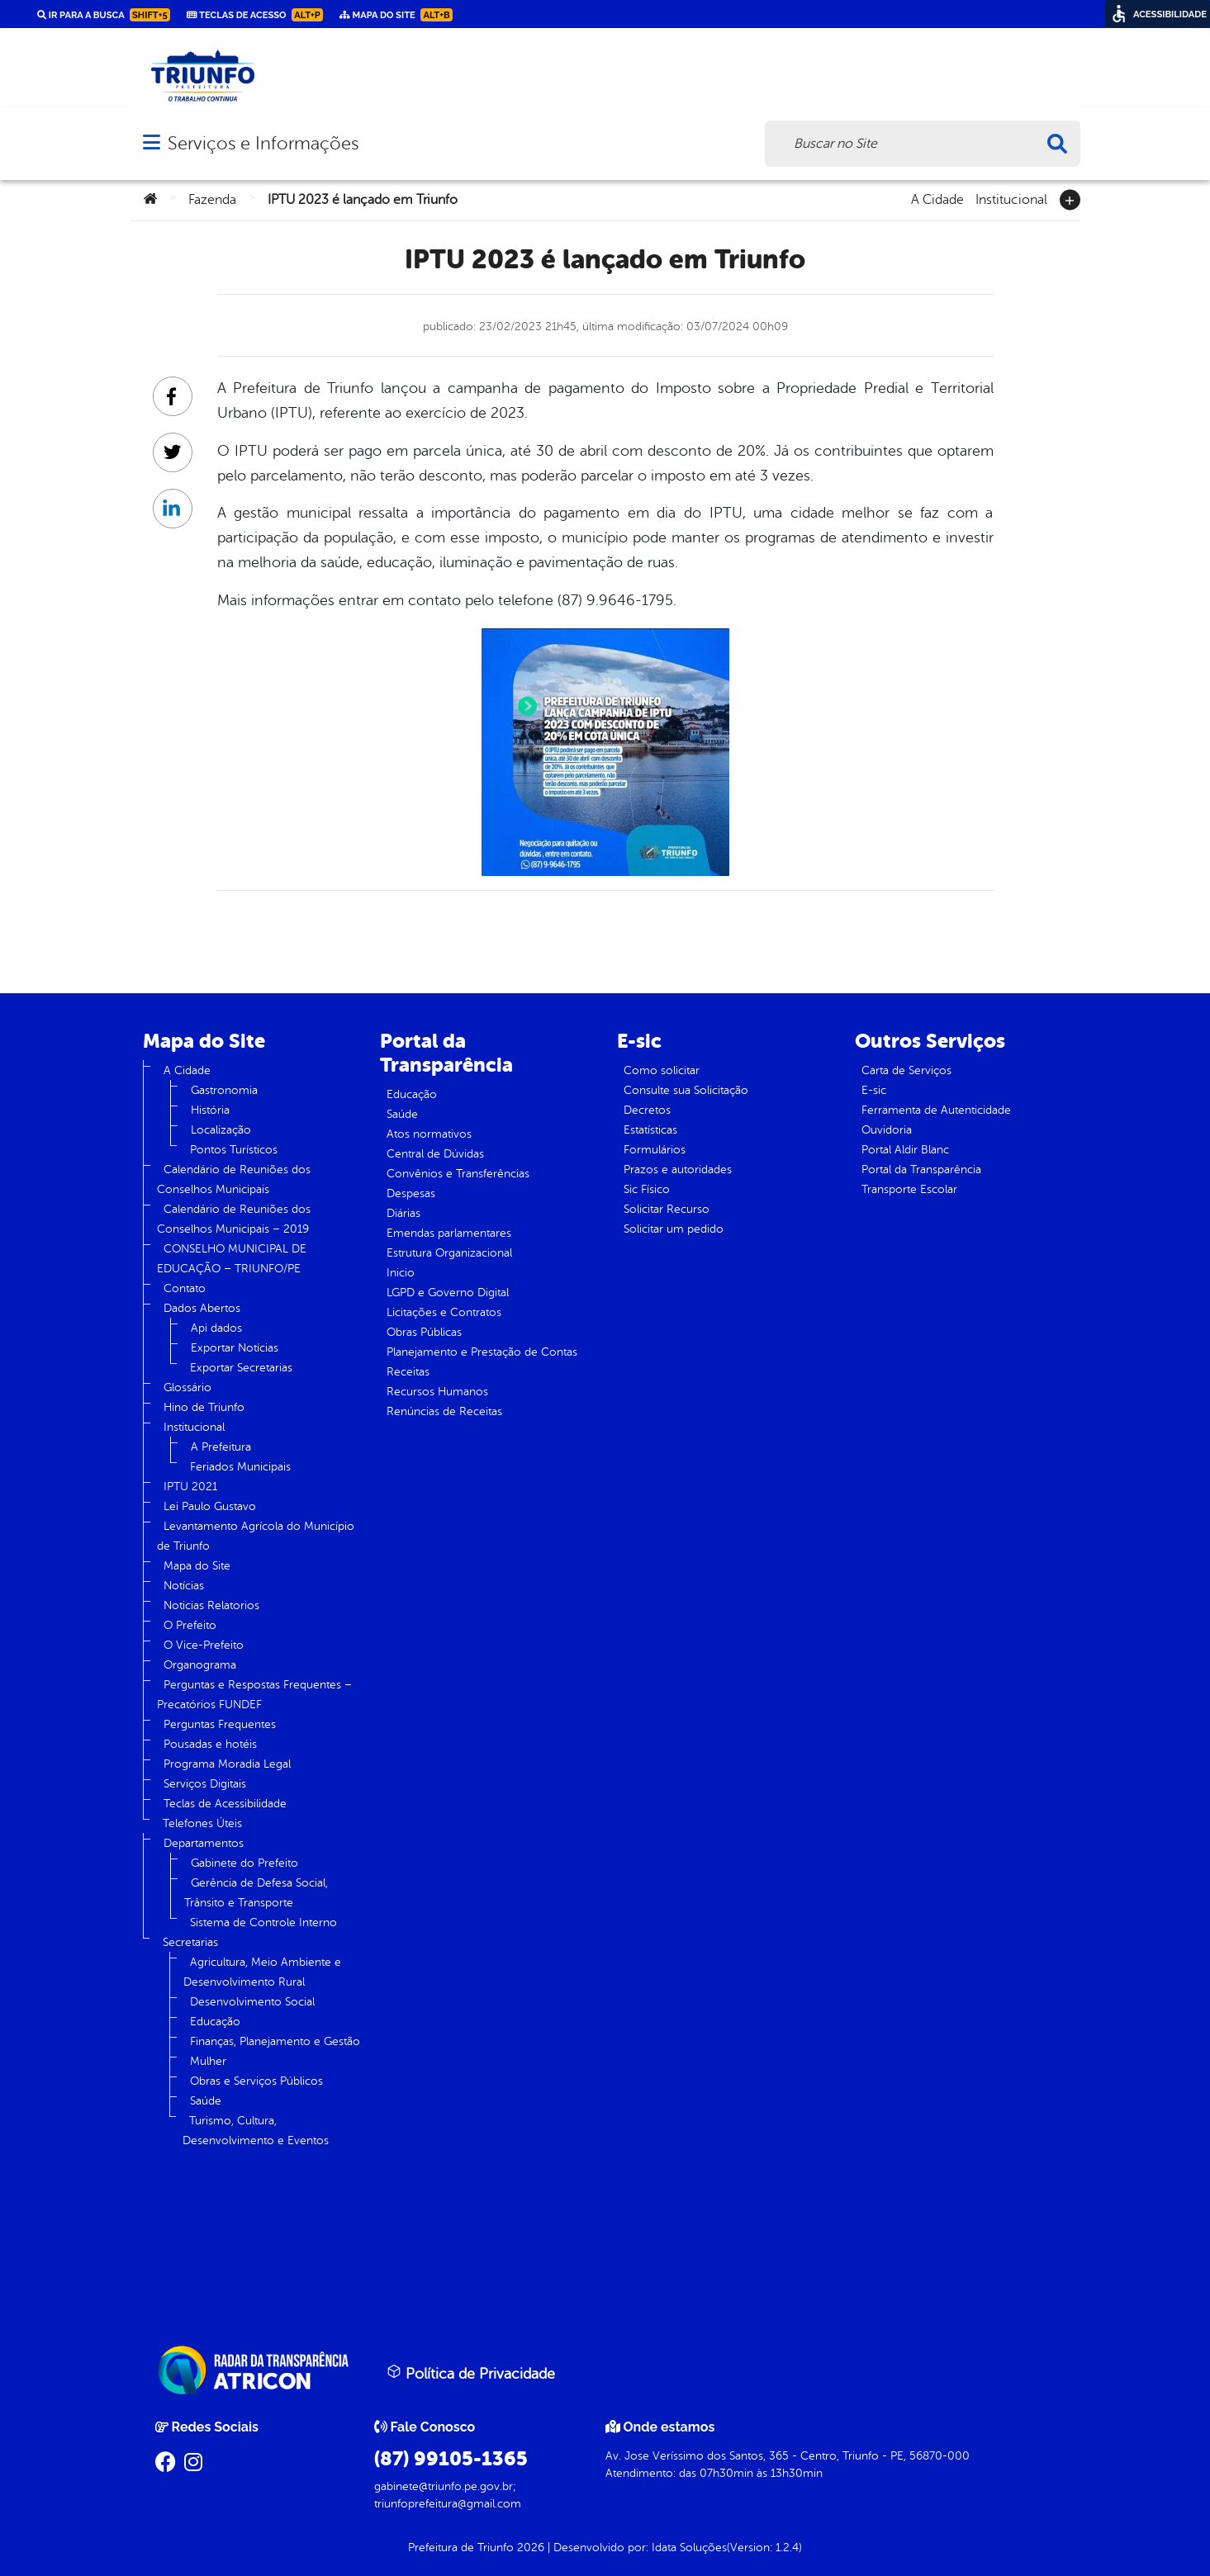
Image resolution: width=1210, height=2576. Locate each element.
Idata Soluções (689, 2547)
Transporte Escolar (909, 1189)
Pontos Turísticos (234, 1150)
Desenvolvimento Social (252, 2002)
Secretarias (190, 1942)
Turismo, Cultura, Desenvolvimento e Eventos (256, 2130)
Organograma (200, 1665)
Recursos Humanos (437, 1391)
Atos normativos (429, 1134)
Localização (221, 1130)
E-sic (873, 1090)
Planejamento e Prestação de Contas (482, 1352)
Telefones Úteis (202, 1823)
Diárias (403, 1213)
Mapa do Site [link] (396, 15)
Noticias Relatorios (211, 1605)
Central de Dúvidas (435, 1154)
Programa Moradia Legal (227, 1764)
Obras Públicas (424, 1332)
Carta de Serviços (906, 1070)
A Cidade (937, 198)
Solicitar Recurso (666, 1209)
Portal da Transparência (921, 1169)
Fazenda (212, 199)
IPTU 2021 (190, 1486)
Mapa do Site (197, 1566)
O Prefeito (190, 1625)
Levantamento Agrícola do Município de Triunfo (255, 1536)
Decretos (647, 1110)
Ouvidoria (886, 1130)
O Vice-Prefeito (204, 1645)
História (210, 1110)
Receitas (408, 1372)
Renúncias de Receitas (444, 1411)
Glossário (187, 1387)
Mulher (208, 2061)
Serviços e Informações (263, 143)
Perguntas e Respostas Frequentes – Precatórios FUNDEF (254, 1695)
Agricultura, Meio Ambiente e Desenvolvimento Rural (262, 1972)
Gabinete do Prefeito (244, 1863)
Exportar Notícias (234, 1348)
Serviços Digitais (205, 1784)
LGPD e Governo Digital (448, 1292)
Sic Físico (647, 1189)
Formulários (655, 1150)
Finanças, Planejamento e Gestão (275, 2041)
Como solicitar (662, 1070)
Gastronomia (224, 1090)
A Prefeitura (221, 1447)
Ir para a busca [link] (103, 15)
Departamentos (204, 1843)
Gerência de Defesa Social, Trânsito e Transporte (256, 1893)
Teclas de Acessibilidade (225, 1803)
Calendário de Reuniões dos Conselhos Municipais (234, 1179)
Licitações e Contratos (444, 1312)
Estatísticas (650, 1130)
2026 (529, 2547)
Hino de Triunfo (204, 1407)
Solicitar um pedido (674, 1229)
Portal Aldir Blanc (905, 1150)
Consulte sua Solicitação (686, 1090)
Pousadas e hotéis (210, 1744)
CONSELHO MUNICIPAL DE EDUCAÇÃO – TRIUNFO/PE (231, 1259)
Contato (185, 1288)
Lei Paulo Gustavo (210, 1506)
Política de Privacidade (471, 2373)
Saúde (205, 2101)
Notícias (184, 1585)
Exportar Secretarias (241, 1367)
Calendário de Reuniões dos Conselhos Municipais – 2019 (234, 1219)
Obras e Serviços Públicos (256, 2081)
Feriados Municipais (240, 1467)
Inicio (401, 1273)
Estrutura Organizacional (449, 1253)
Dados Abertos (202, 1308)
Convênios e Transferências (458, 1173)
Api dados (216, 1328)
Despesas (411, 1193)
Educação (215, 2021)
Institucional (1011, 198)
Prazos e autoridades (678, 1169)
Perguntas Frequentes (220, 1724)
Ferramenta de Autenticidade (936, 1110)
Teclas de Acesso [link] (255, 15)
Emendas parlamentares (449, 1233)
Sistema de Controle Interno (263, 1922)
